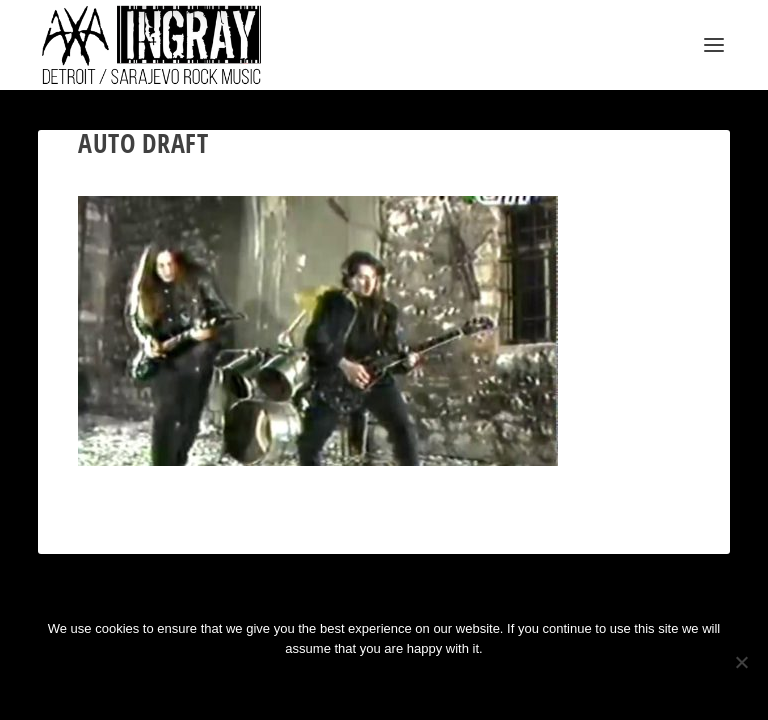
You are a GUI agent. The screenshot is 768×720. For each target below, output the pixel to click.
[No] (741, 662)
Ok (313, 682)
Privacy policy (410, 682)
